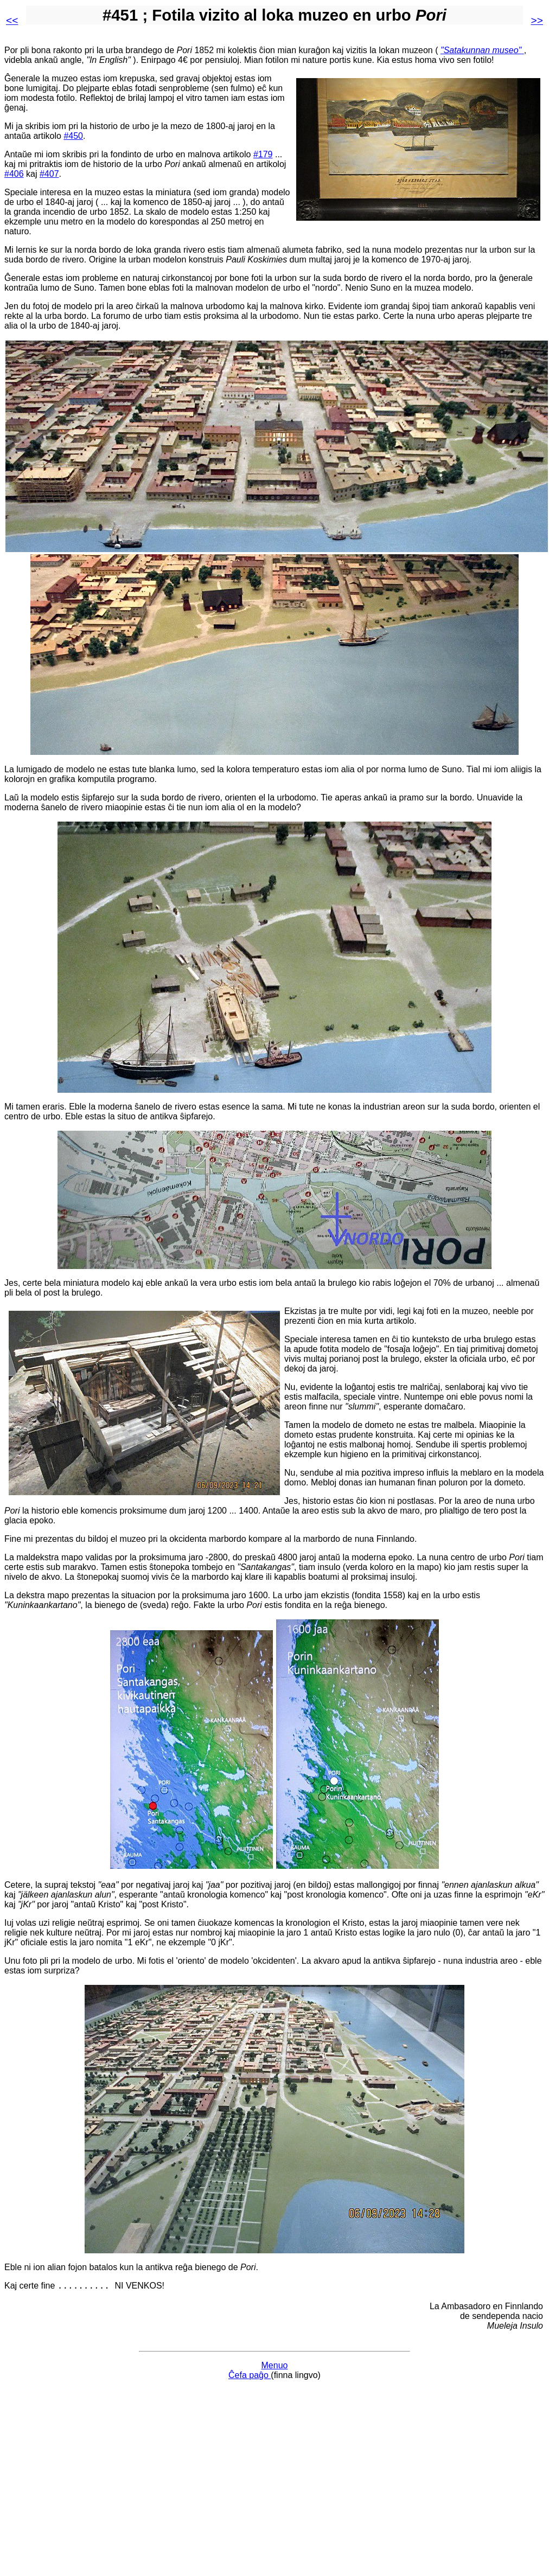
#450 (73, 135)
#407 (49, 173)
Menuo (274, 2367)
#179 (263, 154)
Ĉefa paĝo (249, 2376)
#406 (14, 173)
